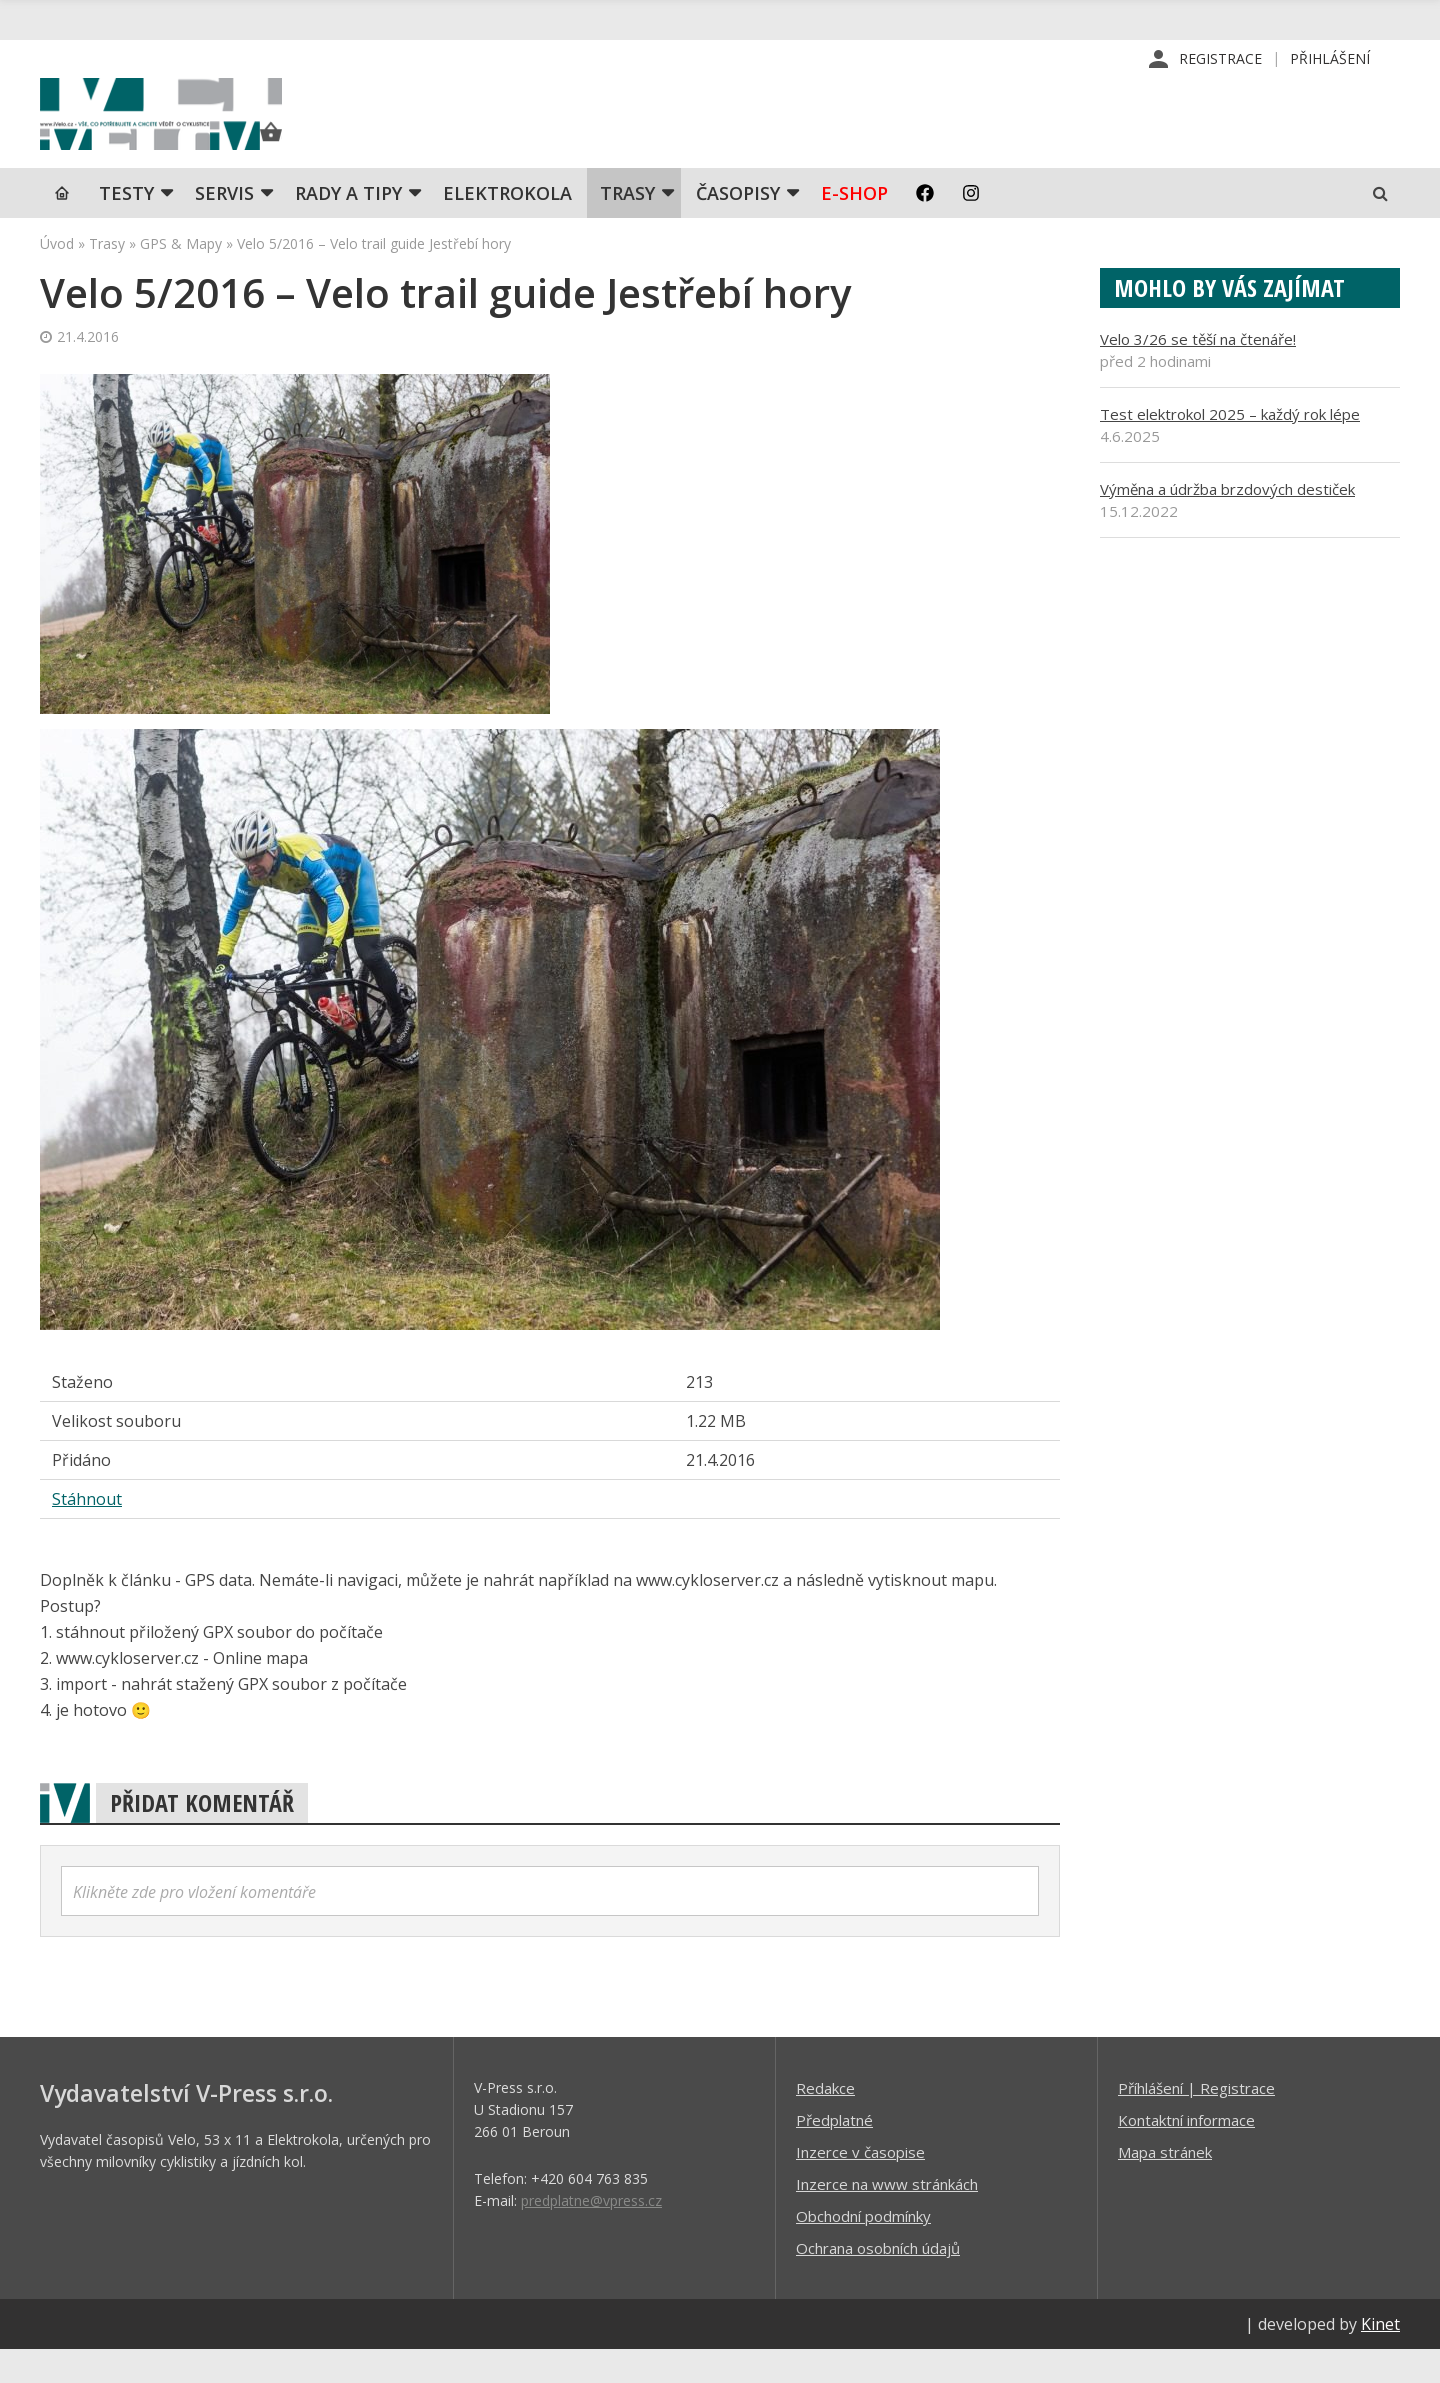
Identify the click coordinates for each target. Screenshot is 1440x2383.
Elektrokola (507, 225)
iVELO (210, 131)
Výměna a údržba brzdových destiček (1227, 521)
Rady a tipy (348, 225)
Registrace (1220, 59)
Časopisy (738, 225)
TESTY (126, 225)
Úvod (57, 275)
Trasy (627, 225)
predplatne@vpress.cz (591, 2233)
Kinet (1380, 2357)
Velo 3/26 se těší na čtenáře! (1198, 371)
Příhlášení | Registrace (1196, 2121)
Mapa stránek (1165, 2185)
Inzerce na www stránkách (887, 2217)
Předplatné (834, 2153)
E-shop (854, 225)
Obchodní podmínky (863, 2249)
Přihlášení (1330, 59)
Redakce (825, 2121)
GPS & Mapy (181, 275)
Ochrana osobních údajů (878, 2281)
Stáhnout (87, 1532)
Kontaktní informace (1186, 2153)
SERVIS (224, 225)
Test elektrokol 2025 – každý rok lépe (1230, 446)
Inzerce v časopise (860, 2185)
